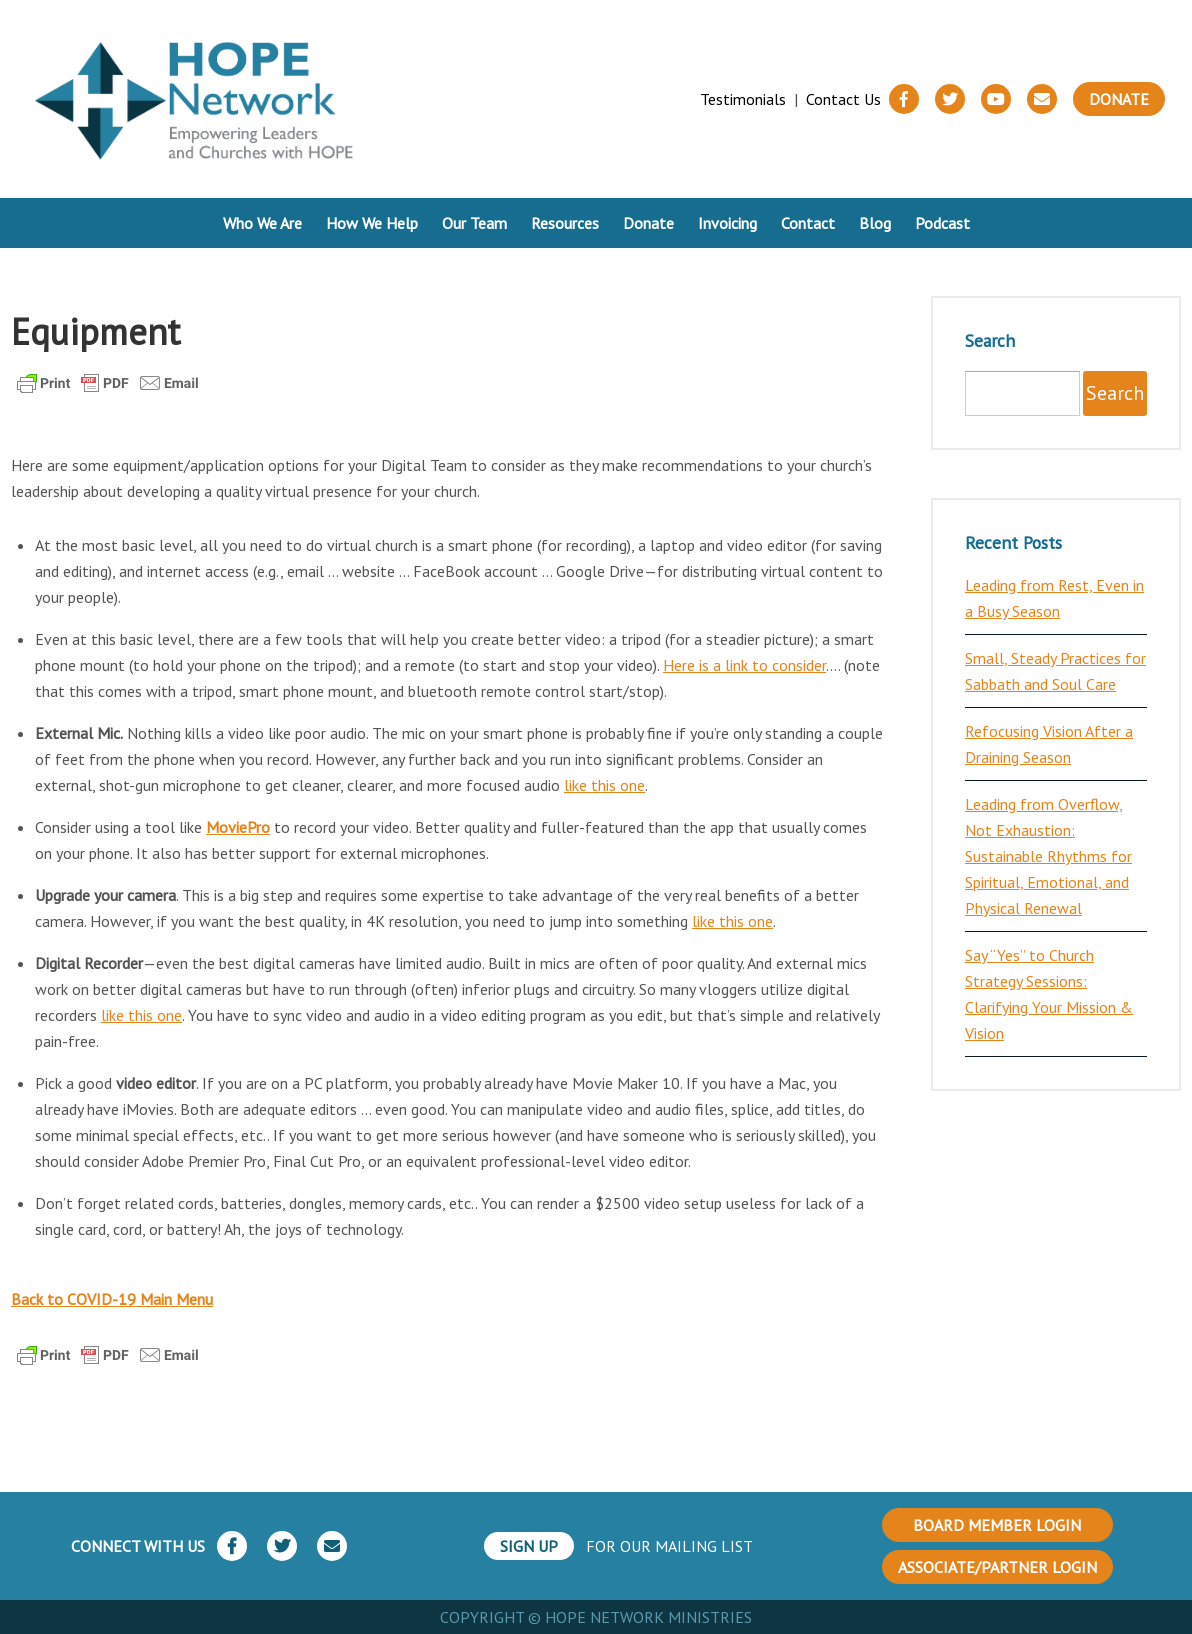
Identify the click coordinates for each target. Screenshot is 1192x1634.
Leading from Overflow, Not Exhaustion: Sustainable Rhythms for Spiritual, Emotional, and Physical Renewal (1048, 856)
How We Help (372, 223)
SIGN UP (529, 1546)
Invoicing (727, 223)
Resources (565, 223)
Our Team (474, 223)
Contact (808, 223)
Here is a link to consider (744, 665)
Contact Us (843, 99)
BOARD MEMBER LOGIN (997, 1525)
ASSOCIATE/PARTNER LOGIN (997, 1567)
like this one (604, 785)
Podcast (942, 223)
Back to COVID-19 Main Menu (112, 1299)
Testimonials (743, 99)
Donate (1119, 99)
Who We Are (262, 223)
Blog (875, 223)
